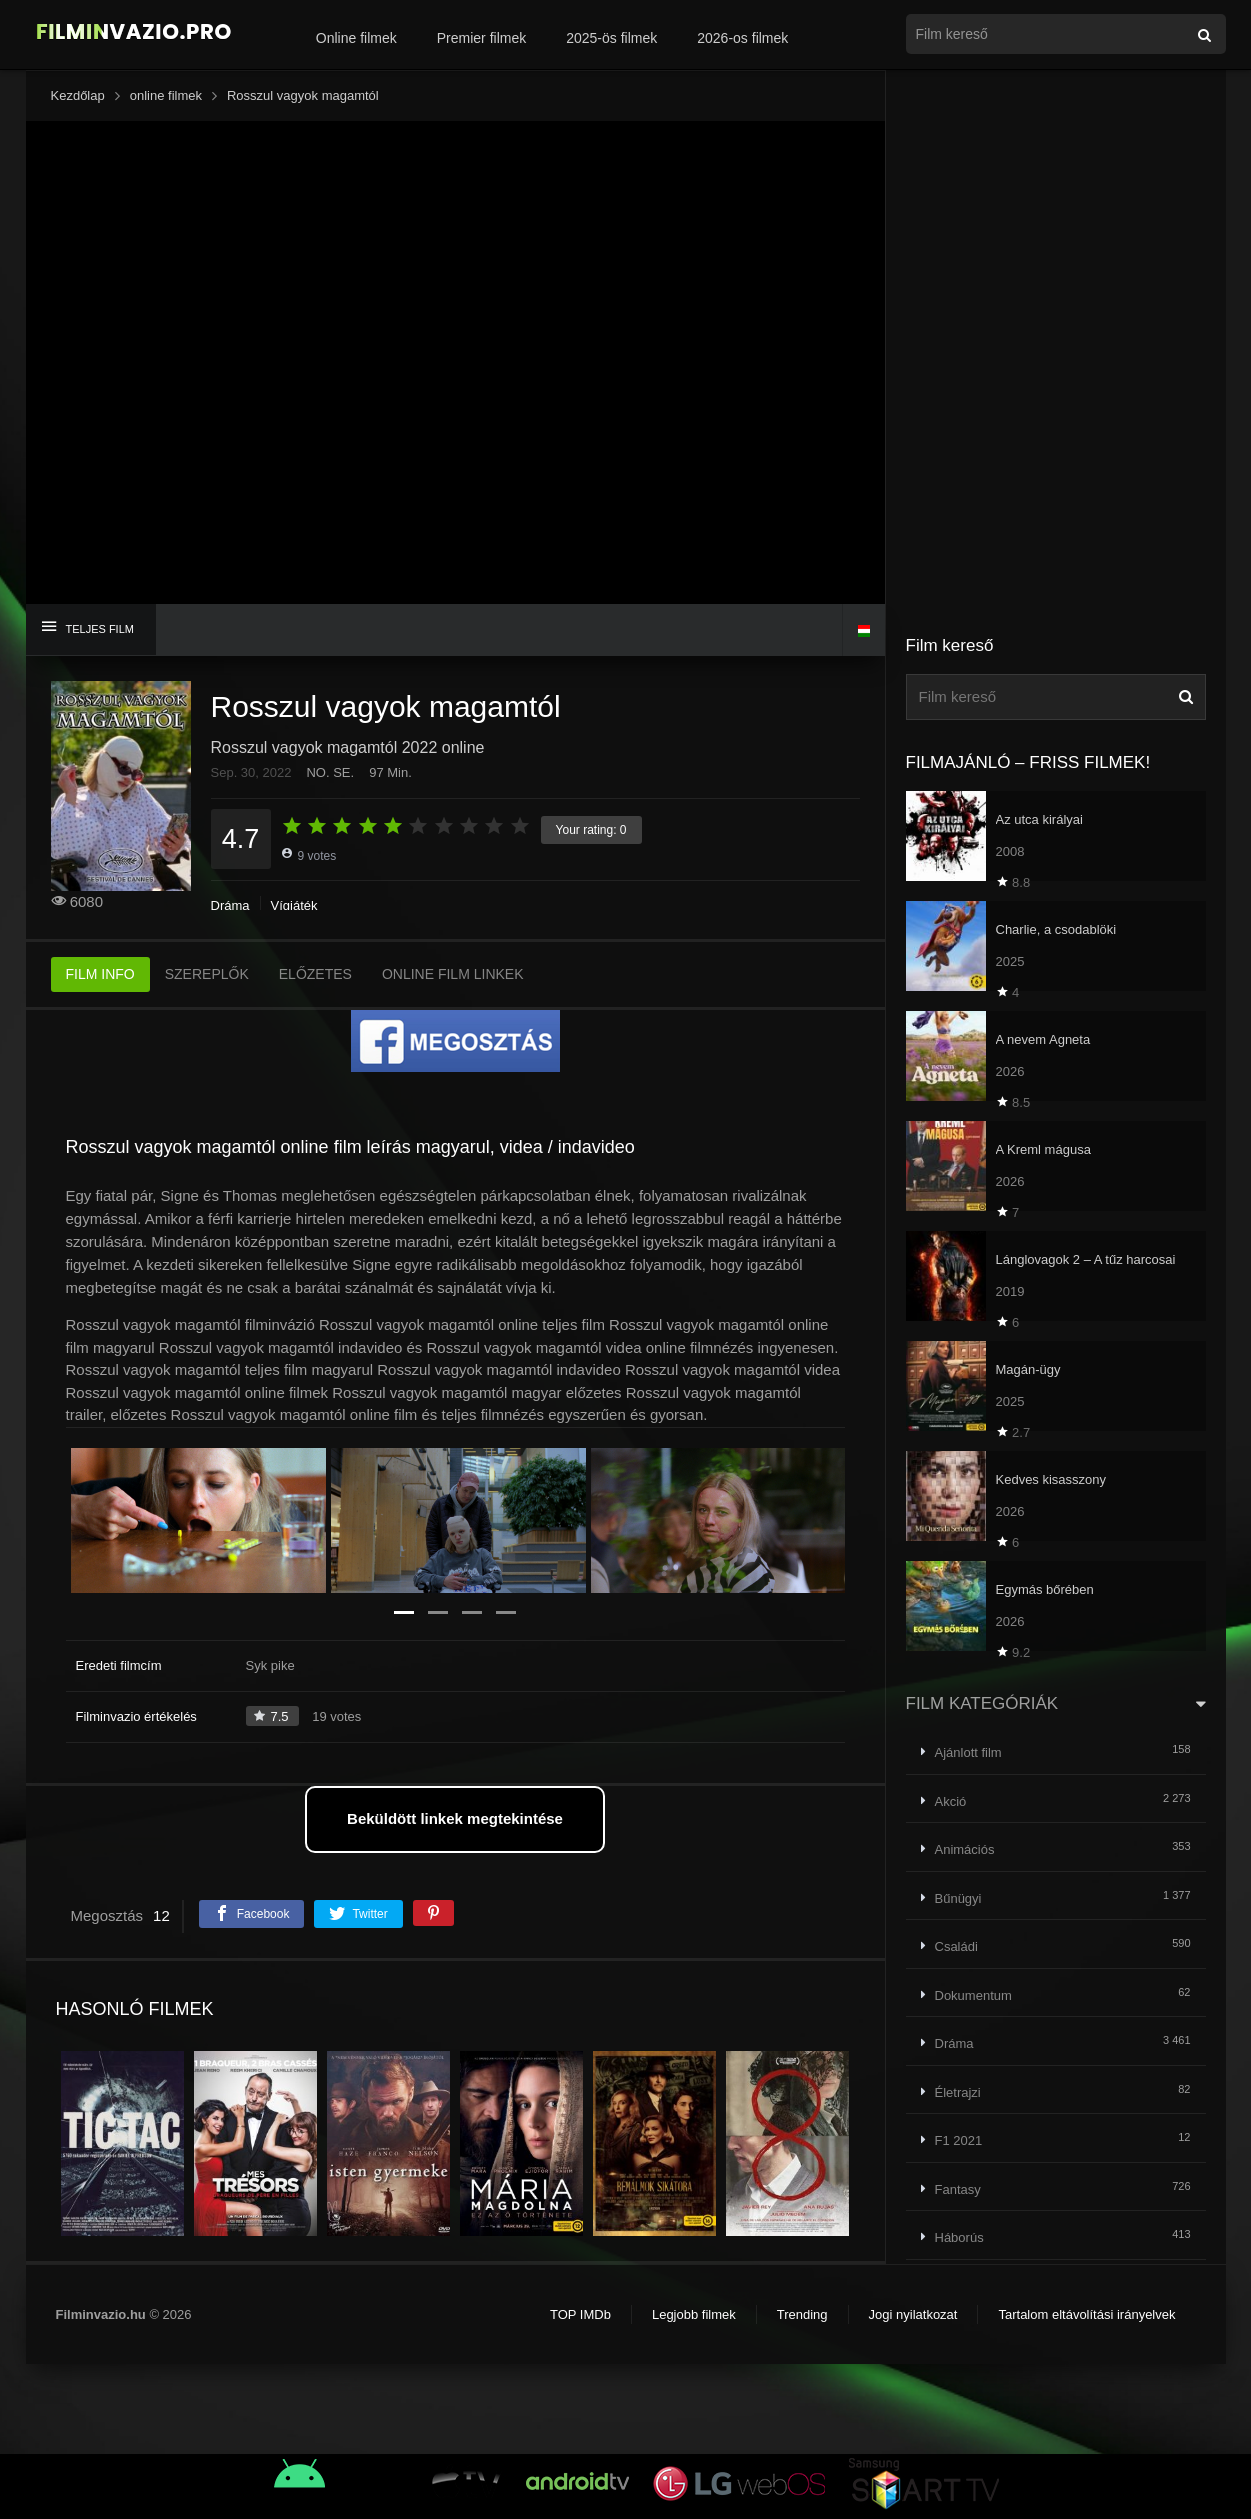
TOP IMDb (580, 2314)
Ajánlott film (968, 1752)
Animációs (965, 1849)
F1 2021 (959, 2140)
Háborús (959, 2237)
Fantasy (958, 2189)
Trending (802, 2314)
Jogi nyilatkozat (913, 2314)
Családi (956, 1946)
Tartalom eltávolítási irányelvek (1086, 2314)
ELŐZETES (315, 974)
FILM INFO (100, 974)
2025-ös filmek (611, 38)
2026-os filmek (742, 38)
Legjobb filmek (694, 2314)
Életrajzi (958, 2092)
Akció (951, 1801)
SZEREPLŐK (207, 974)
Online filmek (356, 38)
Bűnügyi (958, 1898)
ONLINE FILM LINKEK (453, 974)
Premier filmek (481, 38)
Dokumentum (973, 1995)
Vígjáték (294, 905)
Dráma (230, 905)
